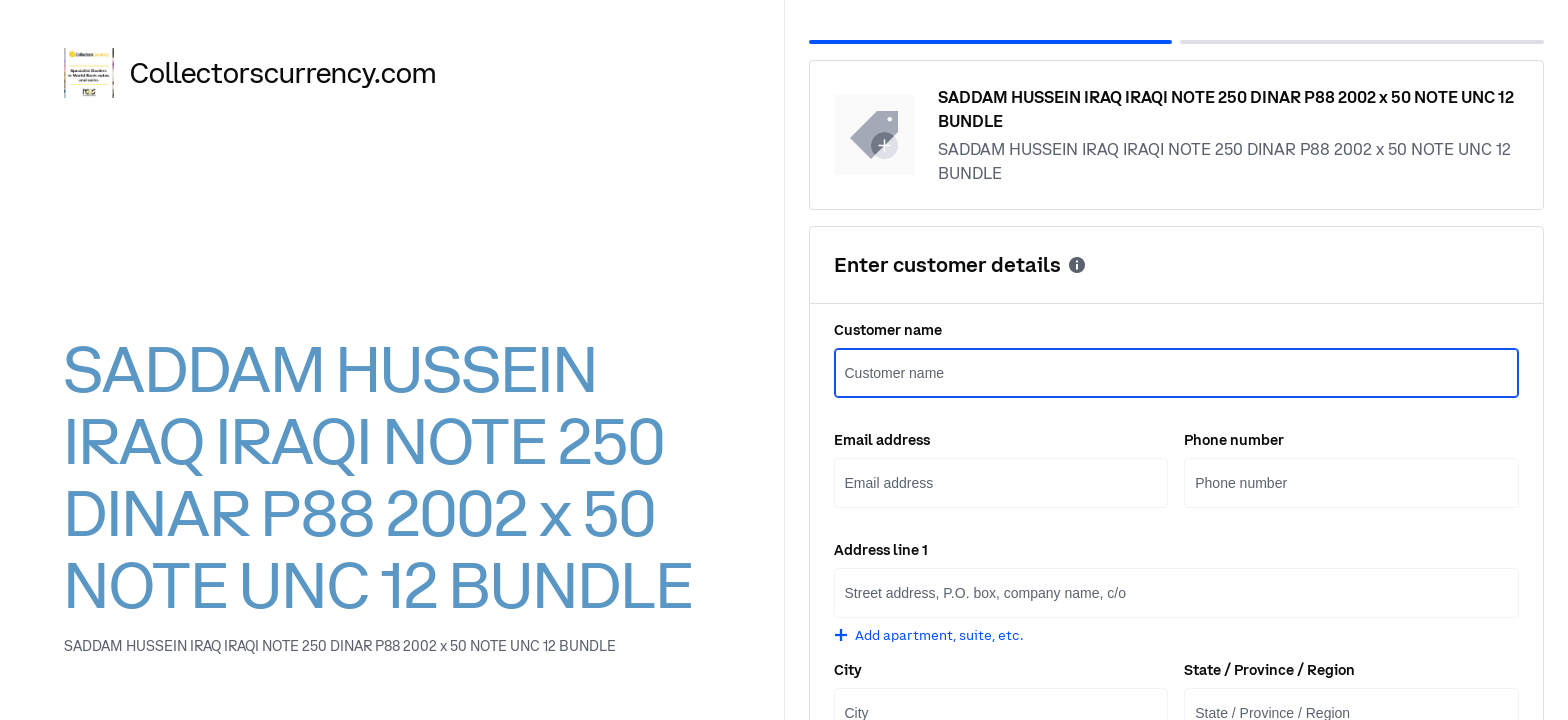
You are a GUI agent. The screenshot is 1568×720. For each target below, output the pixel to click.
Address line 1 (881, 550)
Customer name (888, 330)
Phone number (1234, 440)
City (848, 670)
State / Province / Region (1269, 670)
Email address (882, 440)
